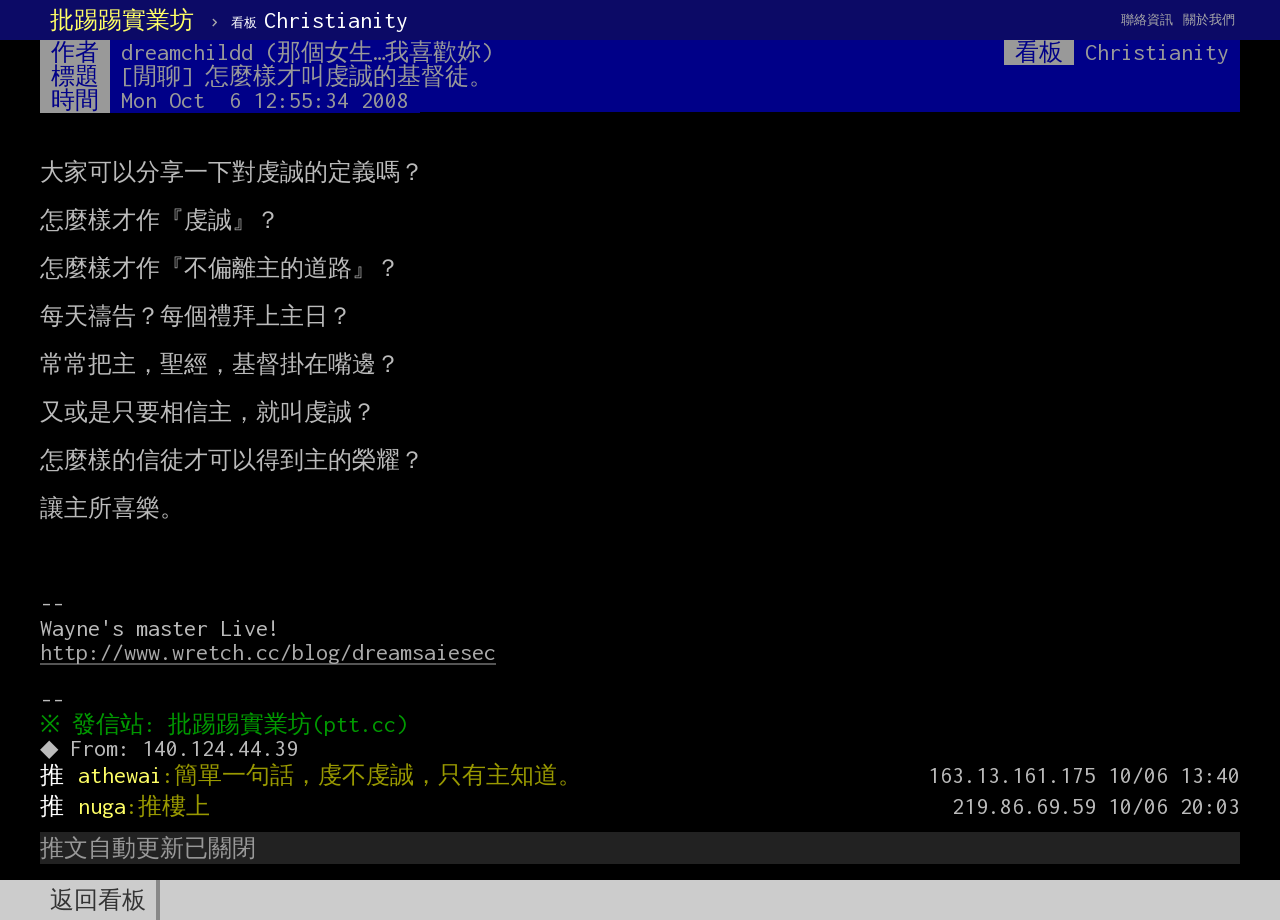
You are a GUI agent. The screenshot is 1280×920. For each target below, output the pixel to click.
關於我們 (1209, 19)
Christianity (319, 20)
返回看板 (98, 900)
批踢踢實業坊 (122, 20)
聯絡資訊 (1147, 19)
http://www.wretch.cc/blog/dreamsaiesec (268, 652)
